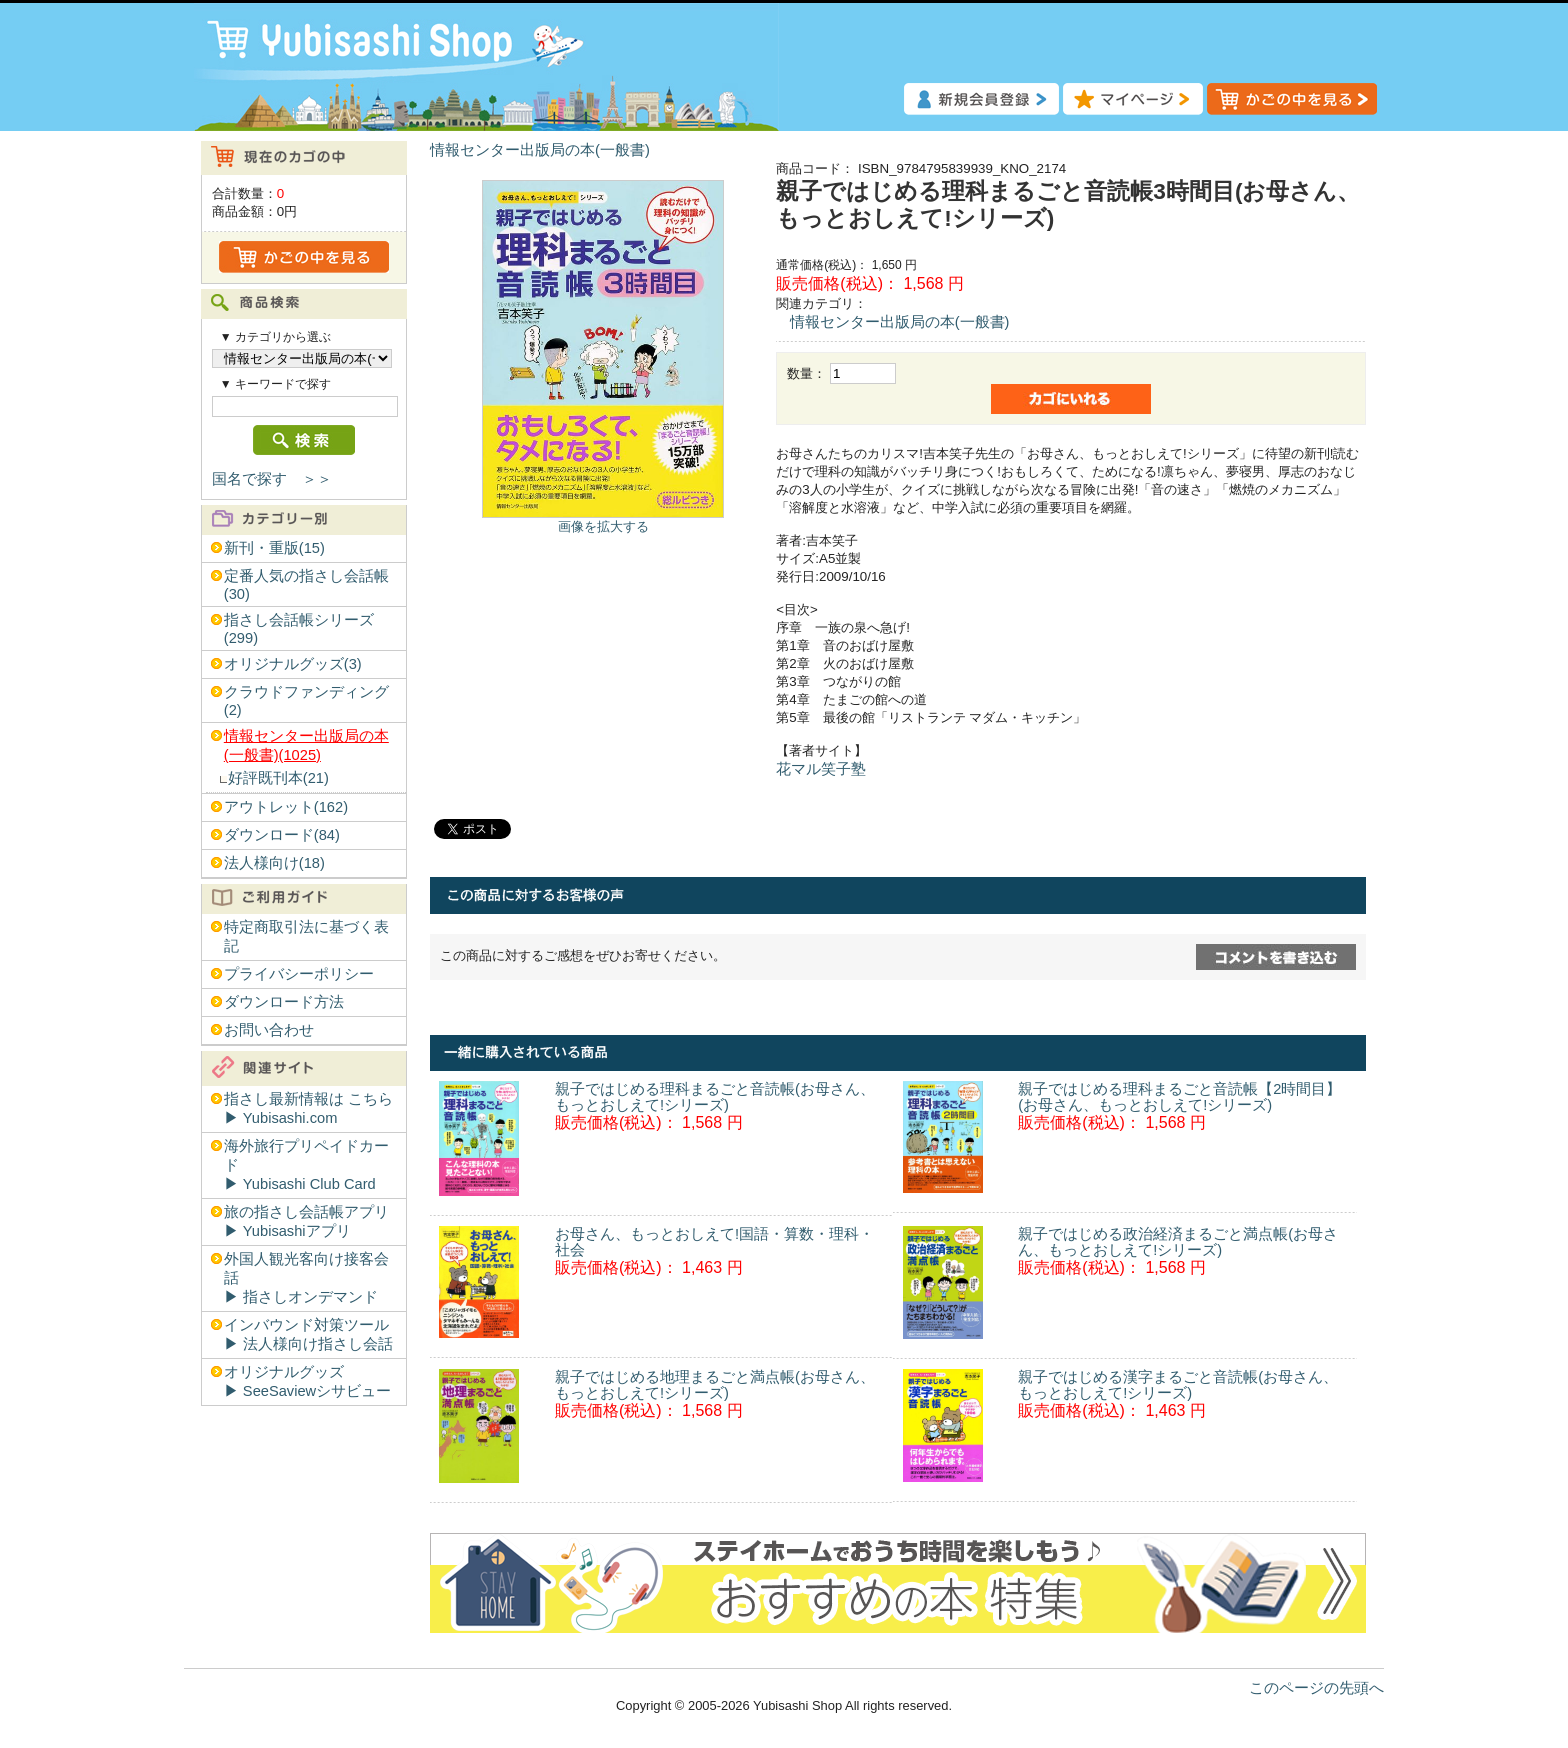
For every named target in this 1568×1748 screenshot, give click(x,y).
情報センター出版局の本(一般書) (540, 150)
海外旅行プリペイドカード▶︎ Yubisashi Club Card (306, 1165)
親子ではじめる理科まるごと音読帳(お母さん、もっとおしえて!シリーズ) (715, 1097)
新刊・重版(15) (274, 548)
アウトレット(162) (286, 807)
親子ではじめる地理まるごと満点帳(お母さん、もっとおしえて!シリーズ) (715, 1385)
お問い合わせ (269, 1030)
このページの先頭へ (1316, 1688)
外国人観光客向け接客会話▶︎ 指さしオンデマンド (306, 1278)
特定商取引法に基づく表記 (306, 936)
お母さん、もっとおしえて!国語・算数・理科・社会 (714, 1242)
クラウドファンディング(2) (306, 701)
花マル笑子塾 (821, 769)
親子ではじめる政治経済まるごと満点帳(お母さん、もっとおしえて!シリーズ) (1178, 1242)
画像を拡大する (603, 526)
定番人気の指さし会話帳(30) (306, 585)
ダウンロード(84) (282, 835)
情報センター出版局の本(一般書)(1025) (306, 745)
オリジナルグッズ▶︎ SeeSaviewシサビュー (307, 1381)
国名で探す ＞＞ (272, 479)
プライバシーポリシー (299, 974)
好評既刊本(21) (278, 778)
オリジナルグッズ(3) (293, 664)
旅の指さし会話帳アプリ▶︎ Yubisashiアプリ (306, 1221)
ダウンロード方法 (284, 1002)
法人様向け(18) (274, 863)
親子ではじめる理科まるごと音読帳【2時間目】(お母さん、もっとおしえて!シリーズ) (1179, 1097)
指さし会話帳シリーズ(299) (299, 629)
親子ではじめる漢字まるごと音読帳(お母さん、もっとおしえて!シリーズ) (1178, 1385)
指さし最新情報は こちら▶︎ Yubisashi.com (308, 1108)
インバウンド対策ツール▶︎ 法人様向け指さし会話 (308, 1334)
